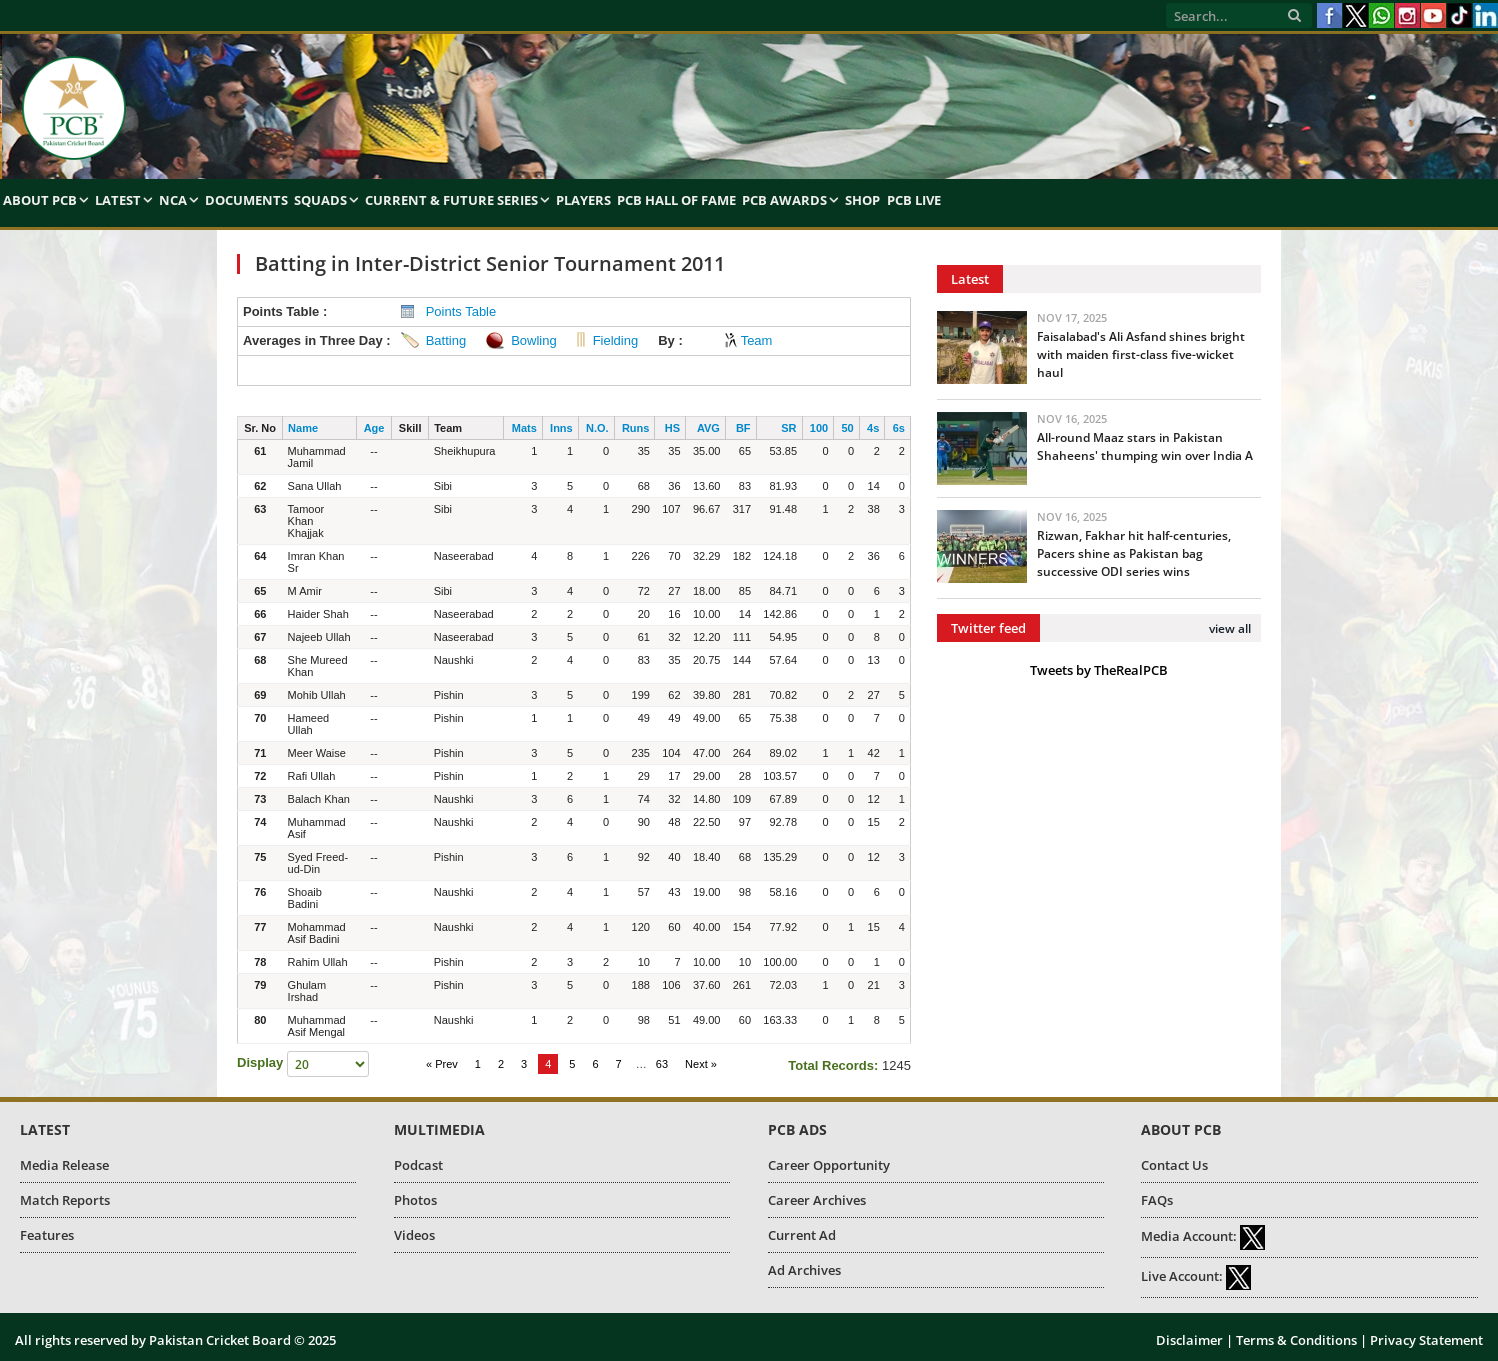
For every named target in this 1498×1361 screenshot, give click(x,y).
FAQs (1157, 1200)
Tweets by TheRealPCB (1099, 670)
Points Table (461, 311)
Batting (446, 340)
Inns (561, 428)
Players (583, 200)
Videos (414, 1235)
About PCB (40, 200)
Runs (636, 428)
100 (819, 428)
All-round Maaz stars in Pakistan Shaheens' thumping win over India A (1145, 446)
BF (743, 428)
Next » (701, 1064)
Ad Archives (804, 1270)
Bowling (534, 340)
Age (374, 428)
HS (672, 428)
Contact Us (1174, 1165)
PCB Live (914, 200)
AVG (708, 428)
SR (788, 428)
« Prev (442, 1064)
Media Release (64, 1165)
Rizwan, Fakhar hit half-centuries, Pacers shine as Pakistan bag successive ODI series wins (1134, 553)
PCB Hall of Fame (676, 200)
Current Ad (802, 1235)
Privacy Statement (1426, 1340)
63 (662, 1064)
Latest (118, 200)
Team (757, 340)
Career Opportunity (829, 1165)
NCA (173, 200)
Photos (415, 1200)
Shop (862, 200)
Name (303, 428)
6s (899, 428)
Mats (524, 428)
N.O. (597, 428)
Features (47, 1235)
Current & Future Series (451, 200)
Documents (246, 200)
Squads (320, 200)
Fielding (616, 340)
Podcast (418, 1165)
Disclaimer (1189, 1340)
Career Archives (817, 1200)
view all (1230, 628)
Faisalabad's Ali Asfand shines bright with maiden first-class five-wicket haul (1141, 354)
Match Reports (65, 1200)
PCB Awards (784, 200)
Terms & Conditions (1296, 1340)
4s (873, 428)
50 (847, 428)
